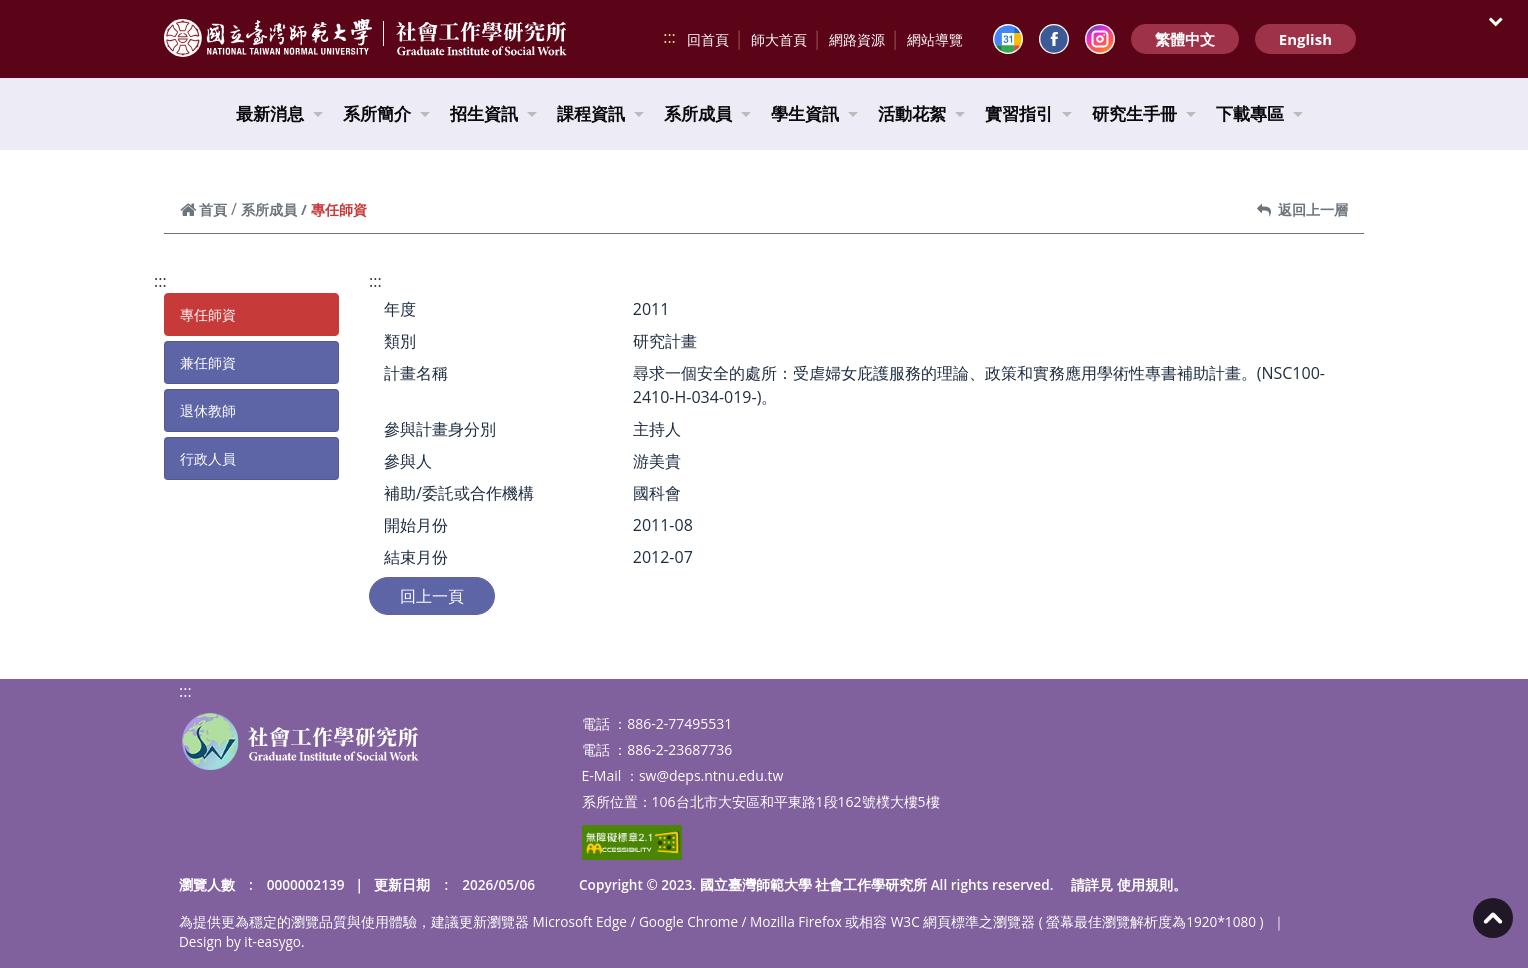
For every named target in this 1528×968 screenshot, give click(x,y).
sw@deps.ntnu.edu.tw (711, 775)
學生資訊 (814, 113)
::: (669, 37)
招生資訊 (493, 113)
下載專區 (1259, 113)
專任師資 (208, 314)
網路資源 (857, 39)
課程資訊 (600, 113)
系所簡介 (386, 113)
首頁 (203, 209)
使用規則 (1145, 884)
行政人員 (208, 458)
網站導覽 (935, 39)
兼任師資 (208, 362)
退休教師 (208, 410)
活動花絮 (921, 113)
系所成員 (707, 113)
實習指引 (1028, 113)
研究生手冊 (1144, 113)
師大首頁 (779, 39)
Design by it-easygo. (242, 941)
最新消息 (279, 113)
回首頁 (708, 39)
